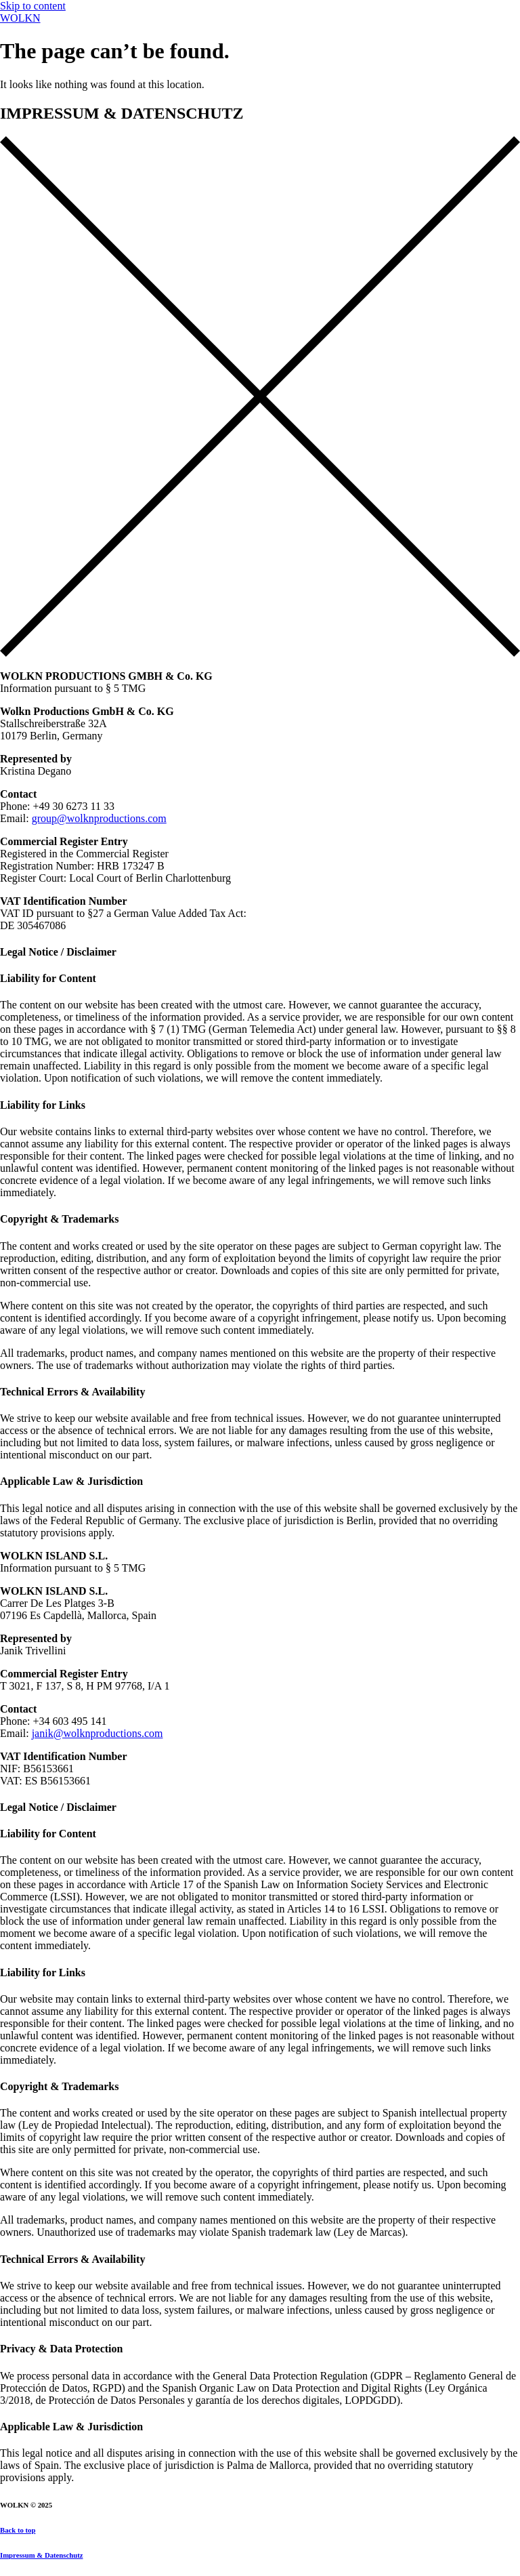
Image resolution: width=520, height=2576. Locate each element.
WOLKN (20, 18)
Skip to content (33, 6)
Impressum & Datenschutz (41, 2555)
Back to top (17, 2530)
